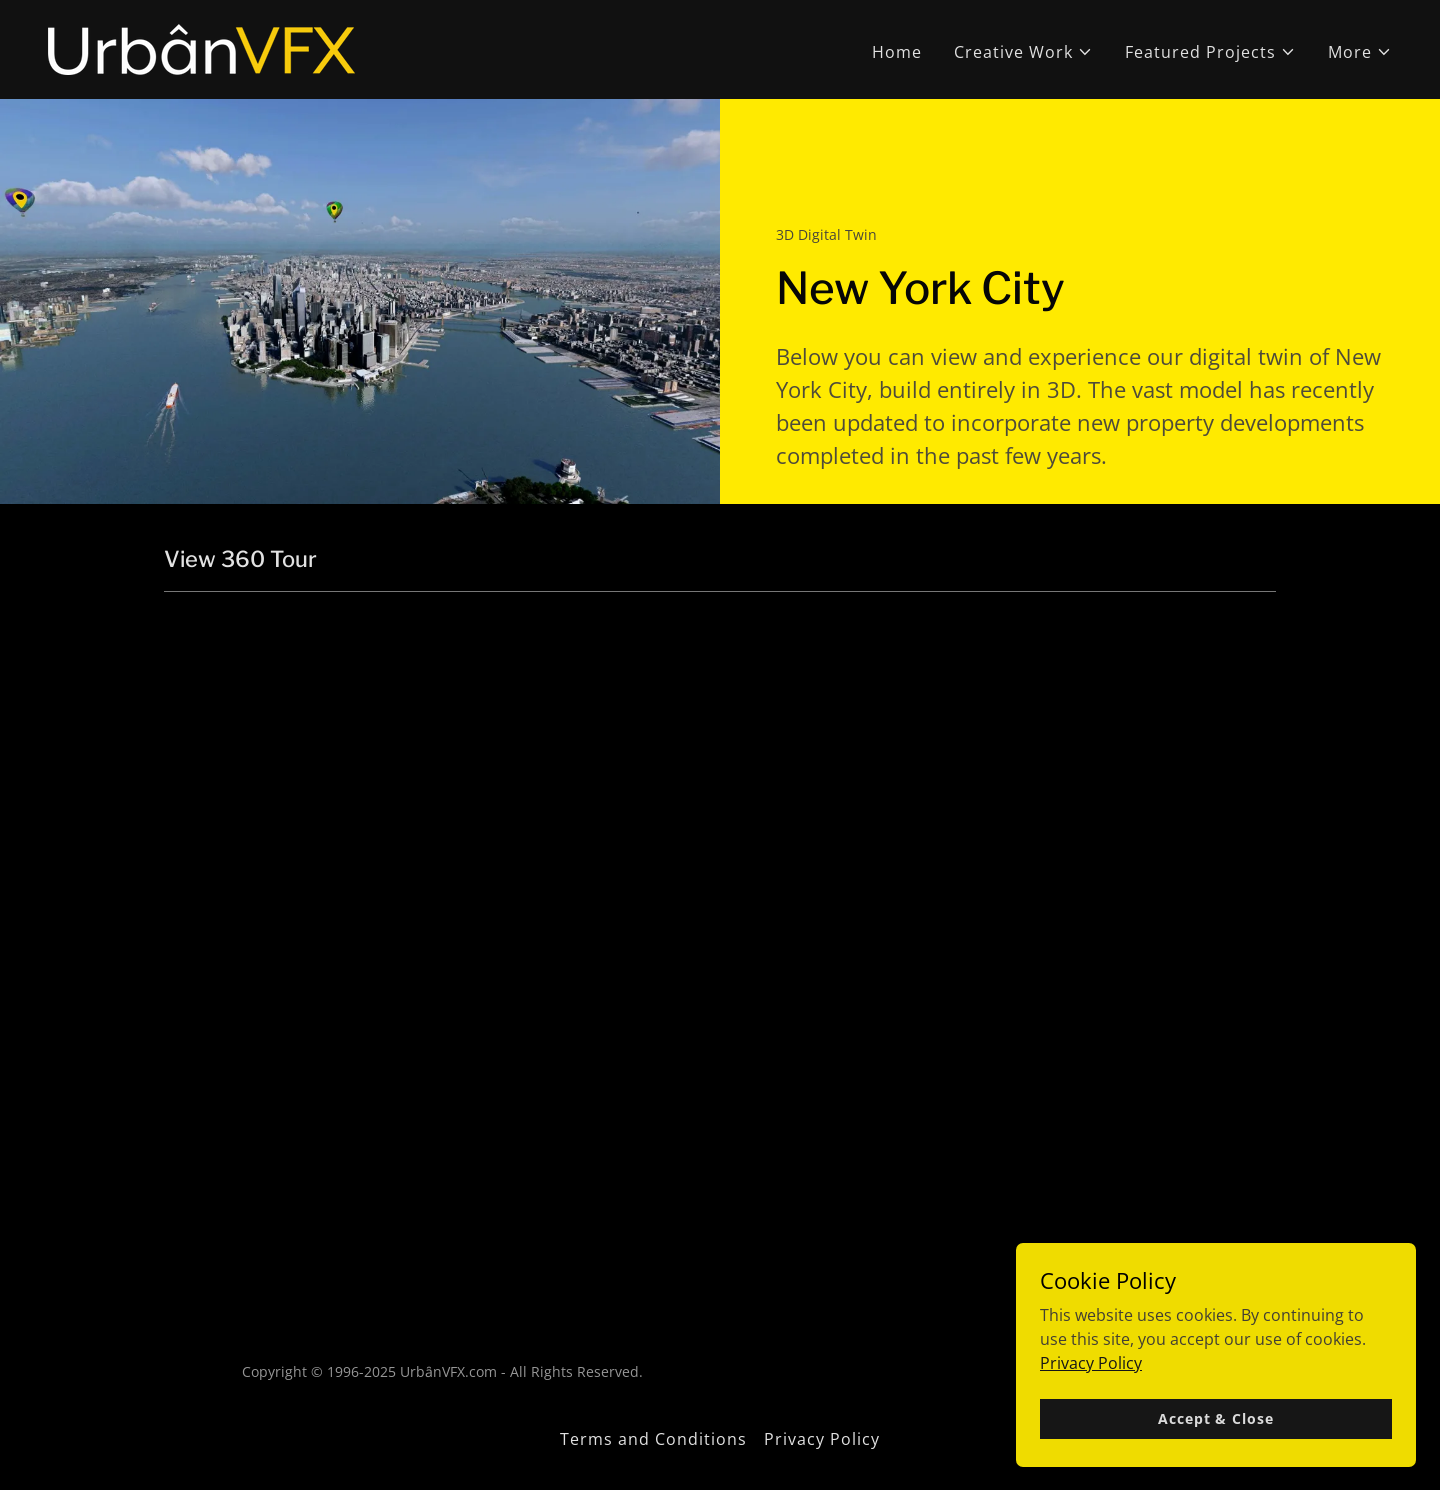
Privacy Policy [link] (822, 1439)
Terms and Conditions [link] (653, 1439)
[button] (1023, 52)
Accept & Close (1215, 1418)
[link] (201, 48)
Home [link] (897, 52)
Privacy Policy (1091, 1362)
